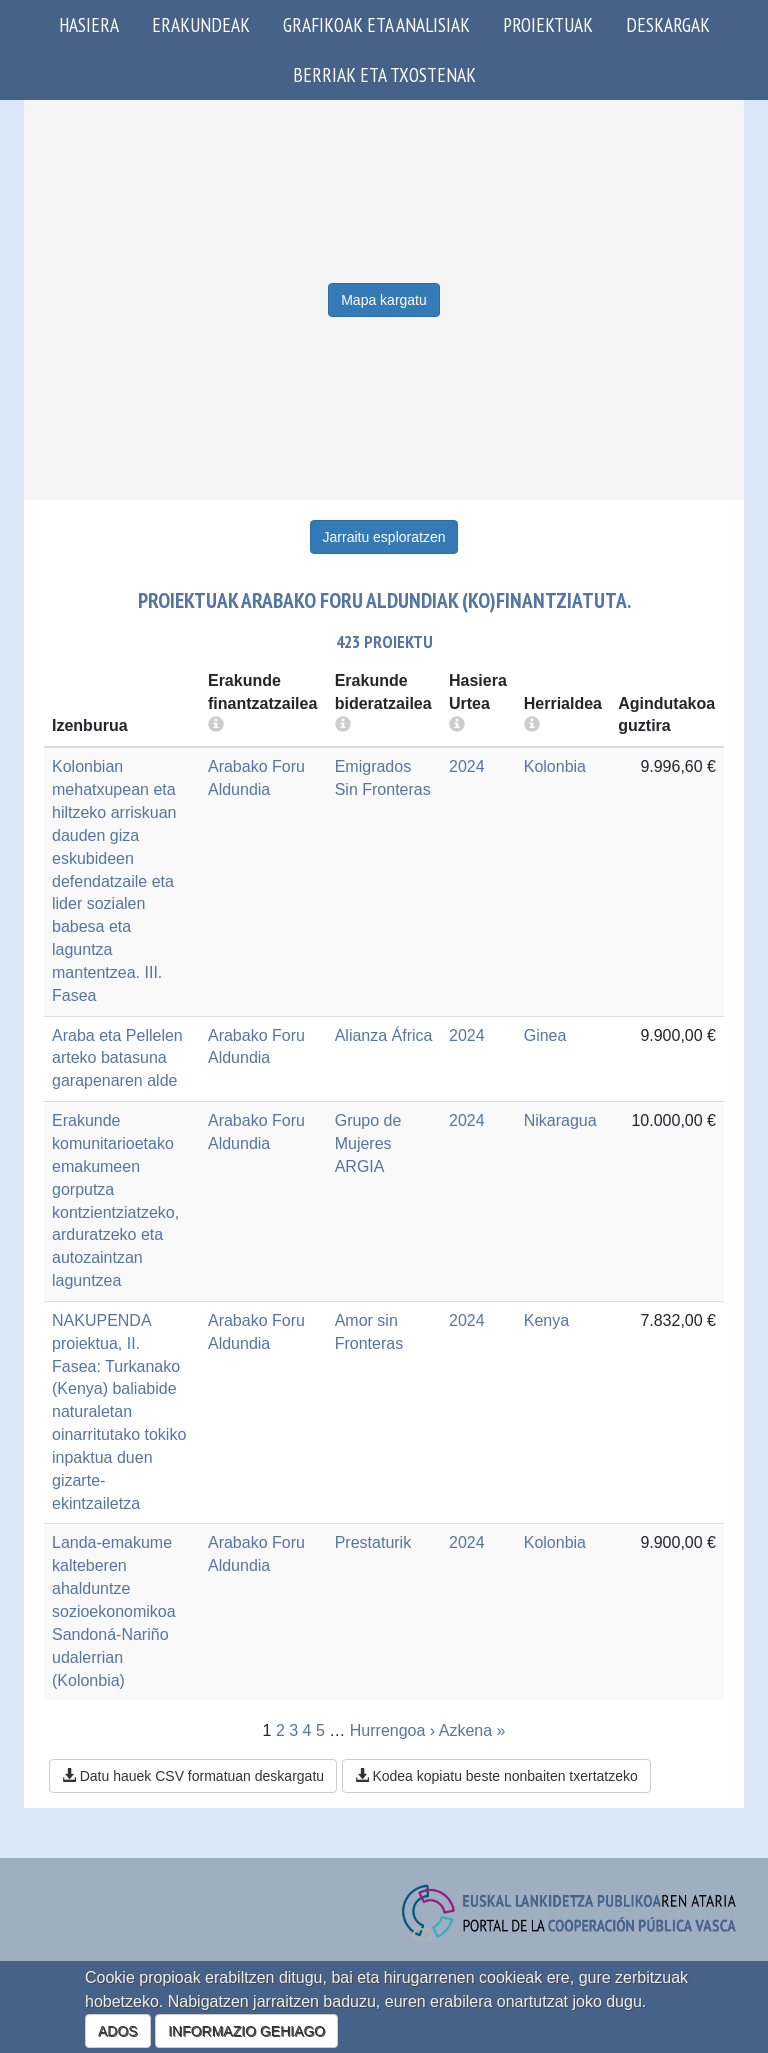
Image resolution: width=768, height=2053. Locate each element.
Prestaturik (373, 1542)
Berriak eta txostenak (384, 74)
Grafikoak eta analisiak (376, 24)
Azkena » (472, 1730)
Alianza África (384, 1035)
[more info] (457, 725)
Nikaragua (560, 1120)
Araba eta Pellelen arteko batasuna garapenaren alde (117, 1058)
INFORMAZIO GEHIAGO (246, 2031)
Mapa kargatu (384, 300)
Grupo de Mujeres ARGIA (368, 1143)
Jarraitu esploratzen (384, 537)
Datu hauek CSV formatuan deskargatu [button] (193, 1776)
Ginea (545, 1035)
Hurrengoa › (392, 1730)
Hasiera (89, 24)
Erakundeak (201, 24)
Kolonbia (555, 766)
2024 (467, 766)
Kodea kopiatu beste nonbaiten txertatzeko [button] (496, 1776)
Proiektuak (548, 24)
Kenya (546, 1320)
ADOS (118, 2031)
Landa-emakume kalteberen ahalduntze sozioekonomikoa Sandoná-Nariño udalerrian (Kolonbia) (114, 1611)
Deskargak (668, 24)
